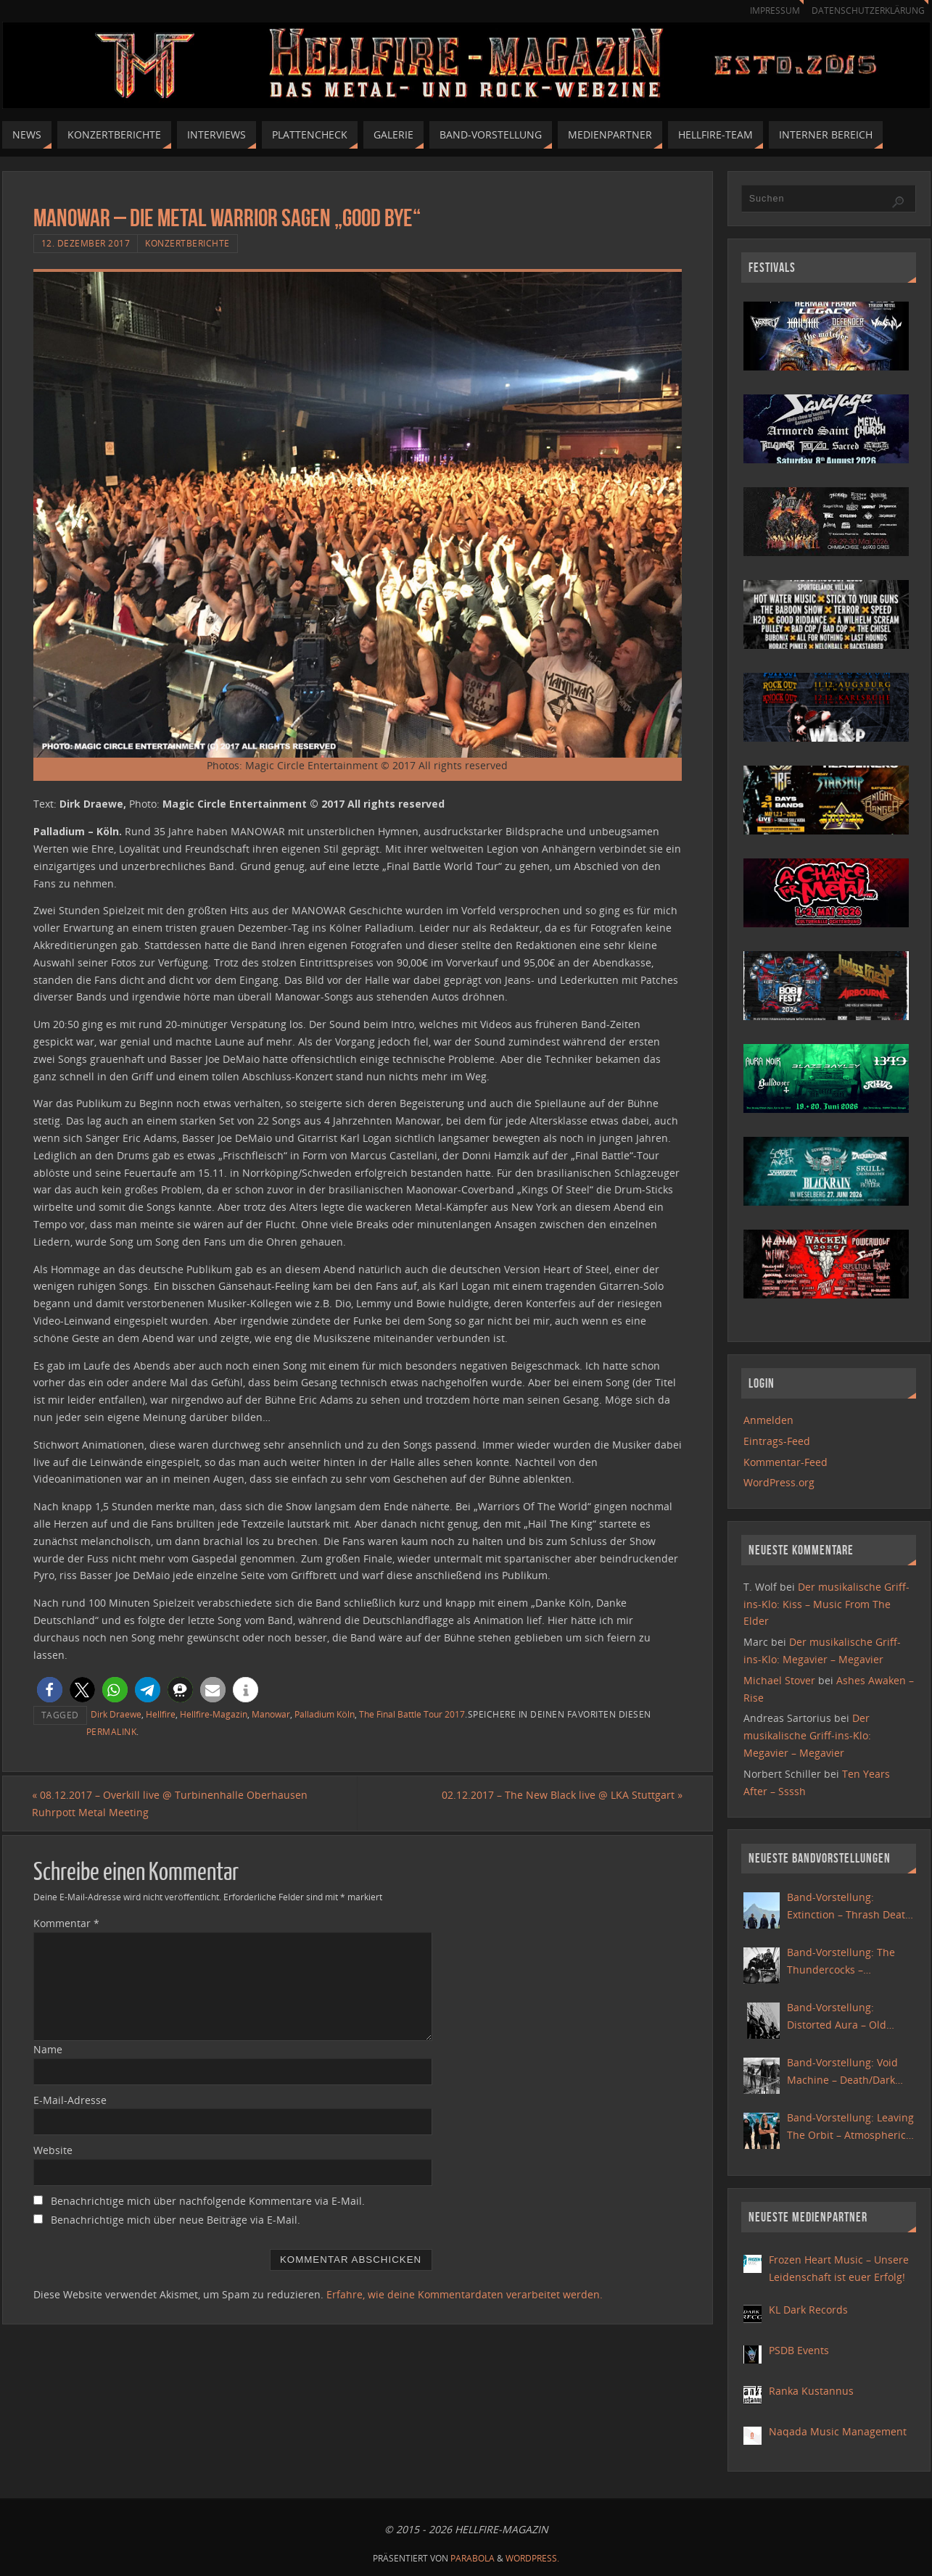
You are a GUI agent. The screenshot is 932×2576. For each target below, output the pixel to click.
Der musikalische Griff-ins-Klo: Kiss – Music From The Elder (826, 1604)
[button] (49, 1689)
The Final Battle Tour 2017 (412, 1714)
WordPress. (532, 2558)
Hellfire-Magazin (213, 1714)
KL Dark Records (808, 2309)
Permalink (111, 1731)
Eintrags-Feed (776, 1441)
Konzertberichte (187, 243)
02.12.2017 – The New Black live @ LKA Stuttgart (561, 1795)
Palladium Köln (324, 1714)
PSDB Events (799, 2350)
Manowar (271, 1714)
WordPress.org (779, 1482)
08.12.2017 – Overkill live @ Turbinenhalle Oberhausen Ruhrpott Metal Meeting (171, 1803)
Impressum (768, 10)
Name (47, 2049)
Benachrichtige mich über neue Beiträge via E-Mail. (175, 2220)
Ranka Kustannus (811, 2391)
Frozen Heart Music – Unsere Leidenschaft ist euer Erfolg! (839, 2268)
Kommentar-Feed (785, 1462)
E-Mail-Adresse (70, 2100)
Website (53, 2151)
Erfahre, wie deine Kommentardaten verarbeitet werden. (464, 2294)
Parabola (472, 2558)
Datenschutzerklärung (866, 10)
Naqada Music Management (838, 2431)
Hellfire (161, 1714)
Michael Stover (779, 1680)
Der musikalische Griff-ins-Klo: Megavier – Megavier (807, 1735)
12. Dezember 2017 (86, 243)
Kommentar (66, 1923)
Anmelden (768, 1420)
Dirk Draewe (116, 1714)
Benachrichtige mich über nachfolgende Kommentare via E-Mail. (208, 2201)
